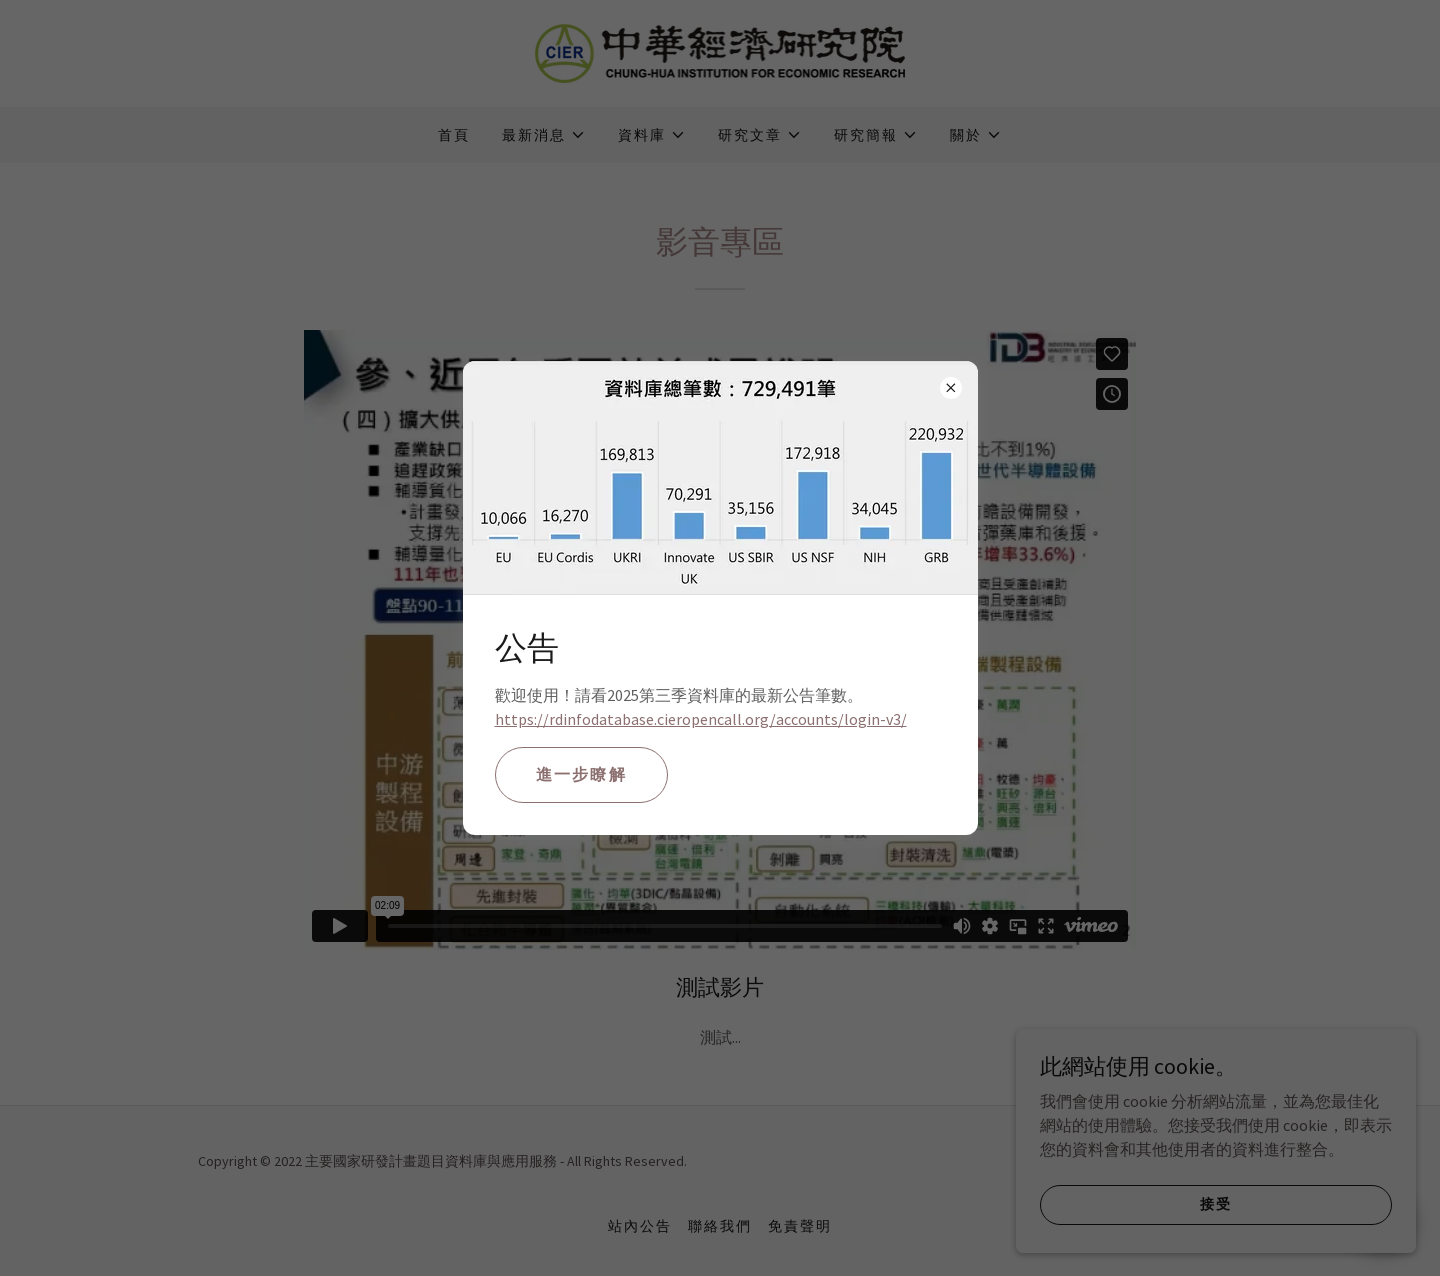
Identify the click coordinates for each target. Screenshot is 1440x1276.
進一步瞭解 (581, 774)
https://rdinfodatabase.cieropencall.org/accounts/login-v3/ (701, 719)
